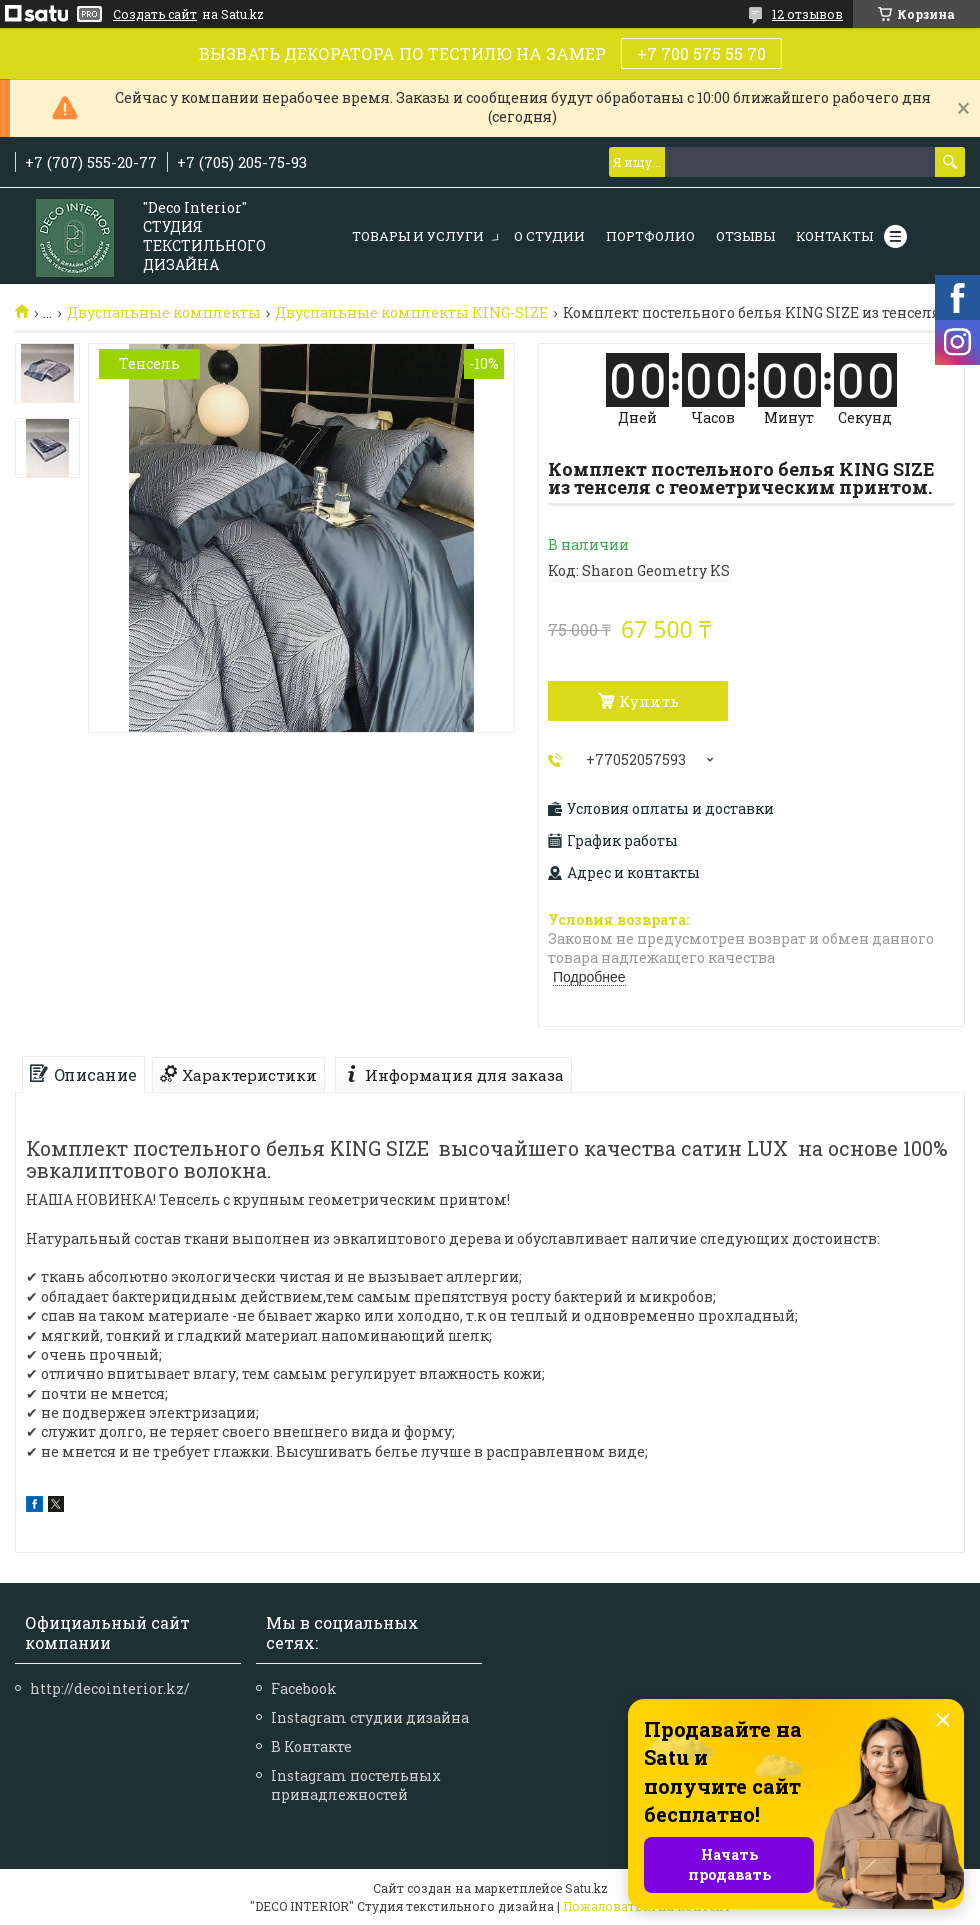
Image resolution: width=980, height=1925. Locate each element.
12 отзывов (807, 14)
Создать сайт (155, 14)
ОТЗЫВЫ (745, 236)
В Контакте (311, 1746)
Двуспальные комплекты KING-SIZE (411, 313)
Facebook (304, 1688)
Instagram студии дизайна (370, 1717)
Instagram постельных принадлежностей (356, 1785)
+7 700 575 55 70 (701, 53)
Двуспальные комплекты (164, 313)
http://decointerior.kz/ (110, 1688)
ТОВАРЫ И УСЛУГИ (418, 236)
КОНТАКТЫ (834, 236)
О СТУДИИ (549, 236)
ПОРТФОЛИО (650, 236)
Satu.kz (586, 1888)
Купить (649, 701)
